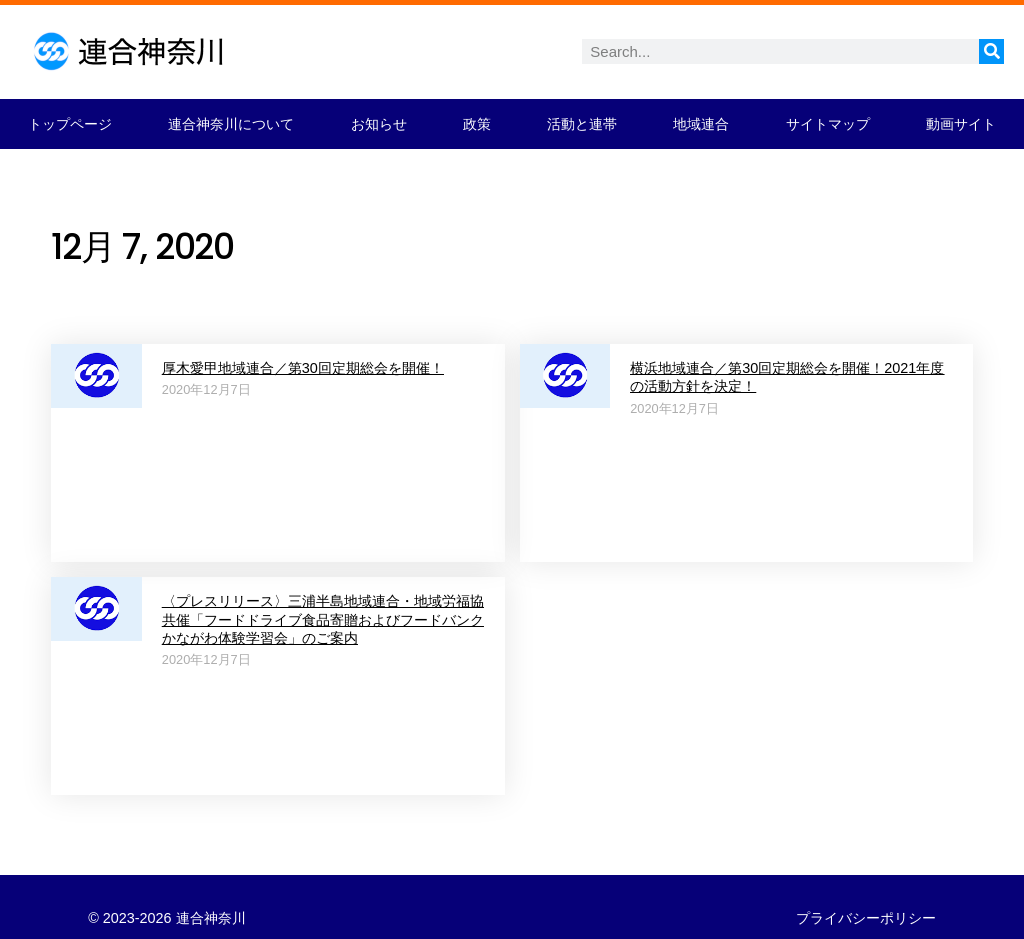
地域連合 (701, 124)
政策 (477, 124)
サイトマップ (828, 124)
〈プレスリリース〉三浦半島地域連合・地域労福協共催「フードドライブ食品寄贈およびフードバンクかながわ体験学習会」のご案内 (323, 619)
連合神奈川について (231, 124)
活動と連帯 (582, 124)
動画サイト (961, 124)
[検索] (991, 51)
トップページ (70, 124)
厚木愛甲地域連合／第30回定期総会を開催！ (303, 368)
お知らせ (379, 124)
